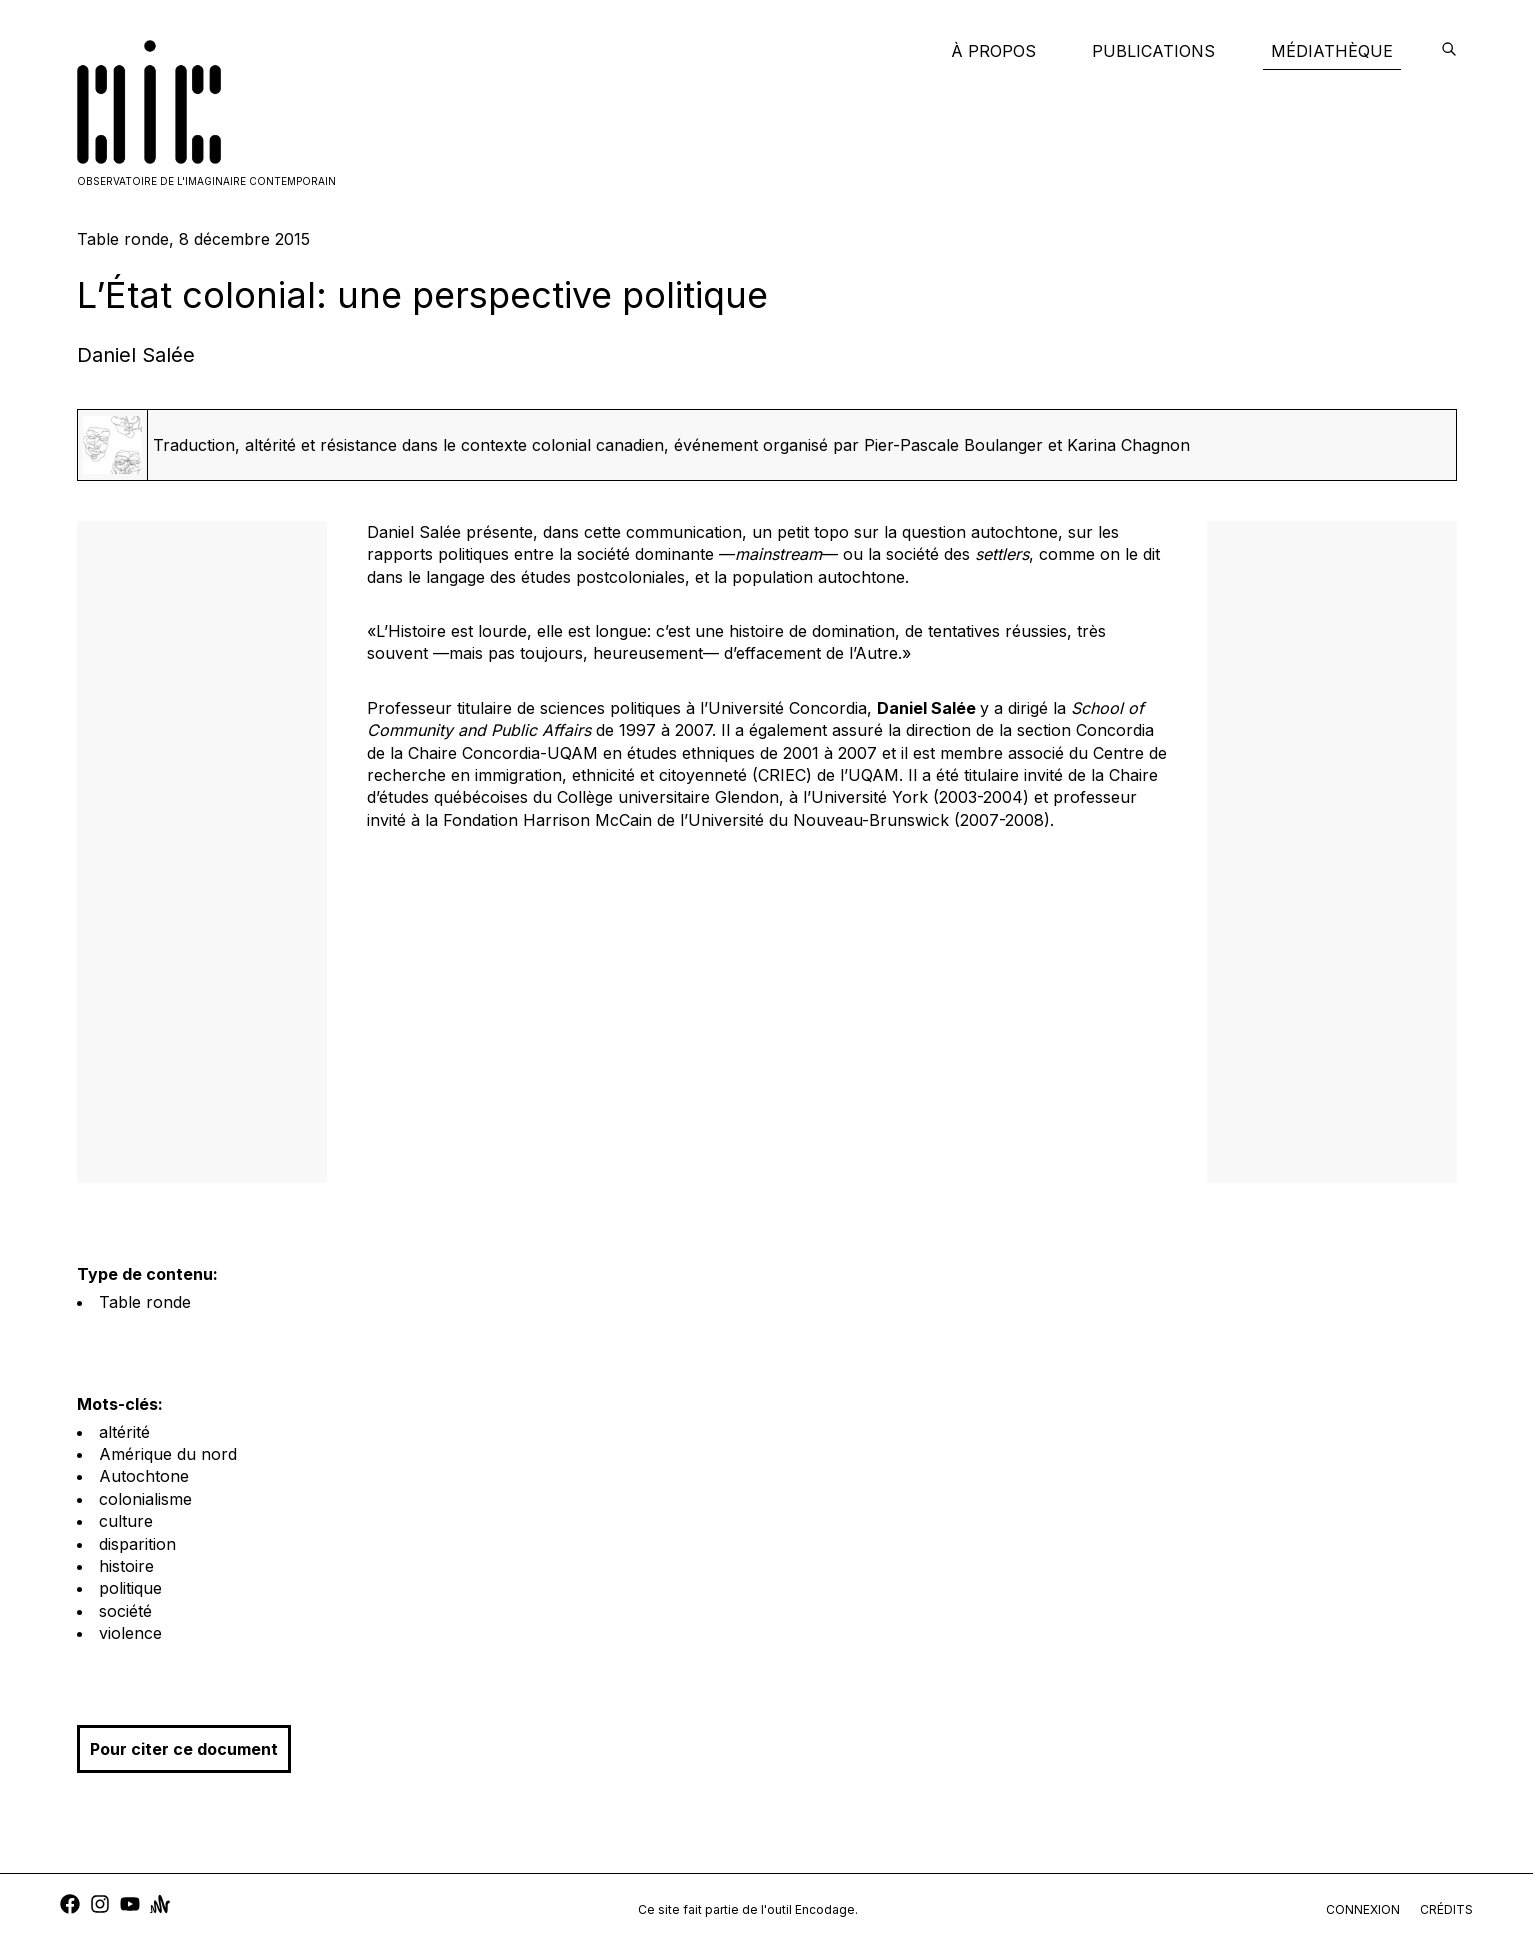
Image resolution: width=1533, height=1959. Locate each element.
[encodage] (1449, 51)
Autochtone (144, 1476)
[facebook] (70, 1906)
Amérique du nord (168, 1454)
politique (130, 1588)
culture (126, 1521)
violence (130, 1633)
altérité (124, 1432)
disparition (137, 1544)
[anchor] (160, 1906)
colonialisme (145, 1499)
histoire (126, 1566)
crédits (1446, 1909)
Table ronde (145, 1302)
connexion (1363, 1909)
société (125, 1611)
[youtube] (130, 1906)
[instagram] (100, 1906)
